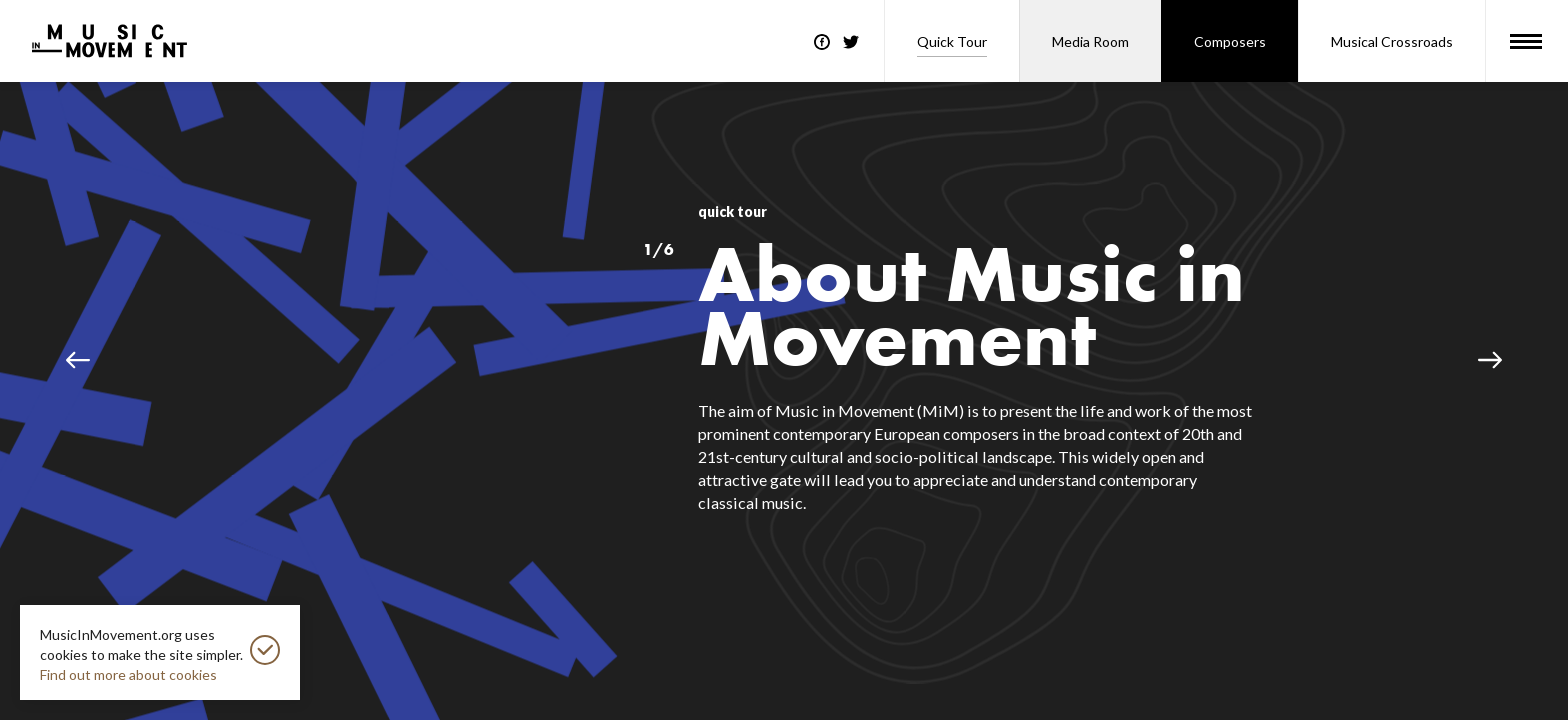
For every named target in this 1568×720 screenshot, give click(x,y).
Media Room (1090, 41)
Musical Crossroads (1392, 41)
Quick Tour (952, 41)
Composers (1230, 41)
